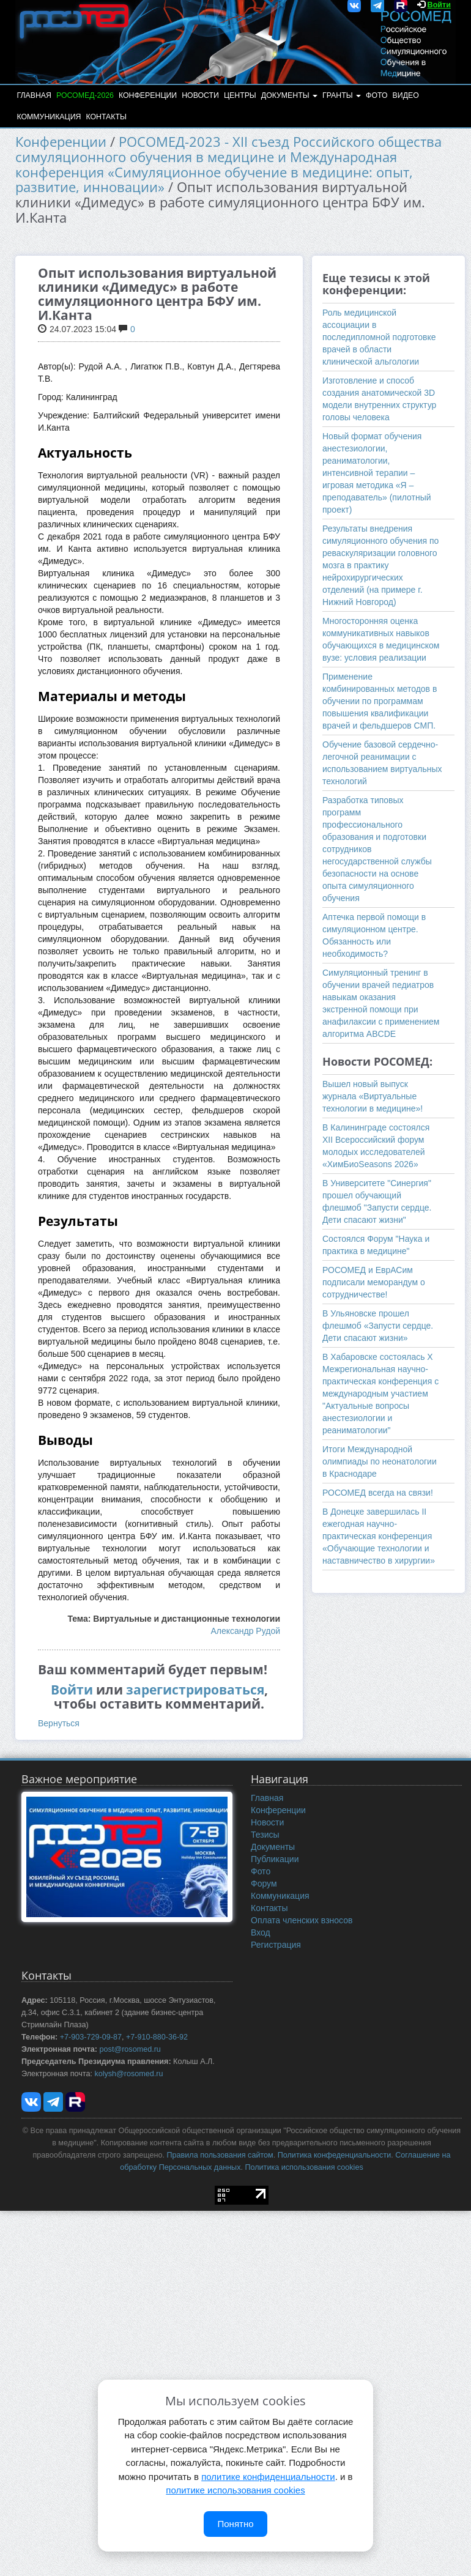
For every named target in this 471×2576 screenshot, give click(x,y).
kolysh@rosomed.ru (128, 2073)
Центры (240, 95)
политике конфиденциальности (268, 2476)
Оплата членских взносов (301, 1920)
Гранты (341, 95)
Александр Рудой (245, 1631)
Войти (439, 5)
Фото (376, 95)
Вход (260, 1932)
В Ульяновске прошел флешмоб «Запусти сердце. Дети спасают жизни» (377, 1325)
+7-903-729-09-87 (91, 2037)
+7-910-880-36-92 (157, 2037)
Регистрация (276, 1945)
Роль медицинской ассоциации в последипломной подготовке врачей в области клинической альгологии (379, 337)
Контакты (106, 117)
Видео (406, 95)
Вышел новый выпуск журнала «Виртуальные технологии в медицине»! (372, 1096)
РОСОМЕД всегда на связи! (377, 1493)
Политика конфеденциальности (334, 2155)
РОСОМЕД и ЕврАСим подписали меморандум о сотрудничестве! (373, 1282)
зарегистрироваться (195, 1689)
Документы (289, 95)
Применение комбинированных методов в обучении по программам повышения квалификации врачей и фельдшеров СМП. (379, 701)
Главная (34, 95)
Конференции (148, 95)
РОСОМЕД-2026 (85, 95)
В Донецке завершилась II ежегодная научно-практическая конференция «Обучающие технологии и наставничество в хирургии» (378, 1536)
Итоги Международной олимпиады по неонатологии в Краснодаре (379, 1461)
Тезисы (265, 1834)
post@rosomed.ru (130, 2049)
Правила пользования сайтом (220, 2155)
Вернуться (59, 1723)
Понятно (235, 2523)
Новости (200, 95)
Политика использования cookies (304, 2167)
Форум (264, 1883)
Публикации (275, 1859)
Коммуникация (49, 117)
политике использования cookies (235, 2490)
